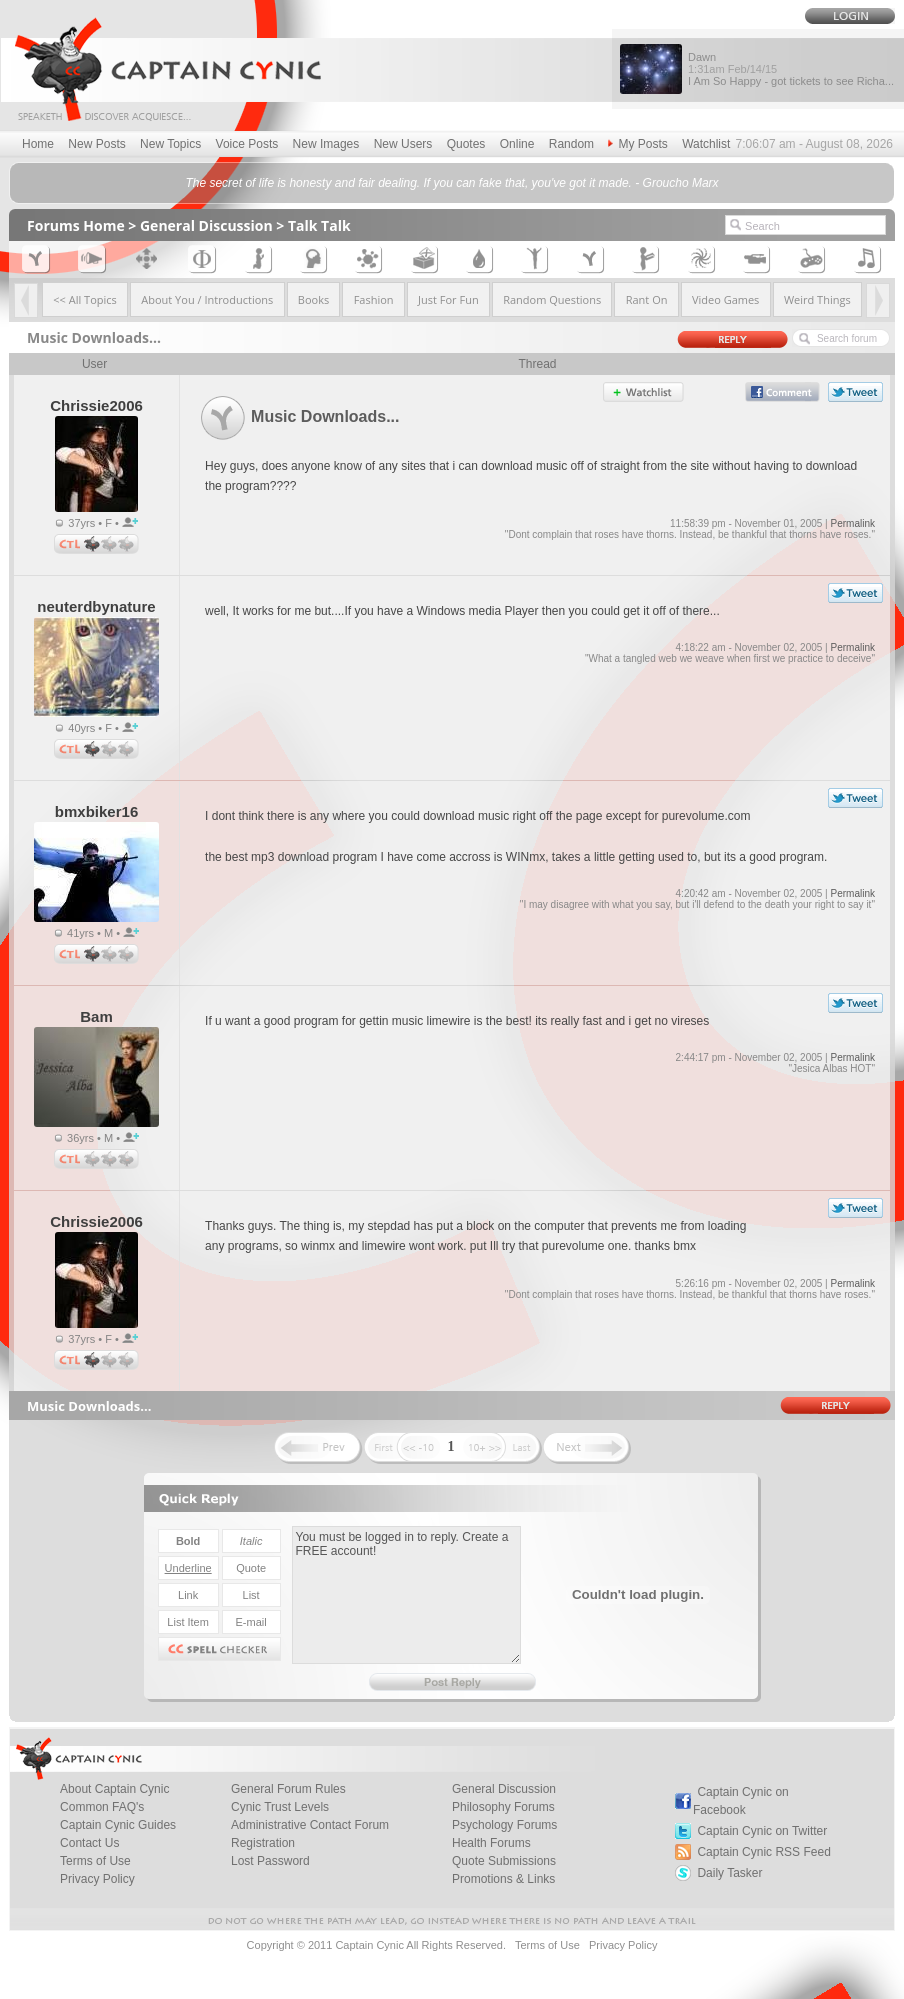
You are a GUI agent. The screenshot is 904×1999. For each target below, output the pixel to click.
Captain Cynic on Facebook (741, 1801)
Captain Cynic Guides (118, 1825)
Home (38, 144)
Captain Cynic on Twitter (762, 1831)
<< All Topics (85, 299)
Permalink (852, 523)
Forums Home (76, 225)
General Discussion (206, 225)
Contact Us (89, 1843)
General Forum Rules (288, 1789)
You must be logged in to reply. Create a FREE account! (406, 1595)
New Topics (170, 144)
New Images (326, 144)
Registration (263, 1843)
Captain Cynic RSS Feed (763, 1852)
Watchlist (706, 144)
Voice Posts (247, 144)
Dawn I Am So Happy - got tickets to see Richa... (791, 69)
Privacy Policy (97, 1879)
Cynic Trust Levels (280, 1807)
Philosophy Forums (503, 1807)
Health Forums (491, 1843)
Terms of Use (95, 1861)
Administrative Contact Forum (310, 1825)
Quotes (466, 144)
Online (517, 144)
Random (571, 144)
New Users (403, 144)
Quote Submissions (504, 1861)
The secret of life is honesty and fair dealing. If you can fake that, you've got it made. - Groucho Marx (451, 183)
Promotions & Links (503, 1879)
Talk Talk (319, 225)
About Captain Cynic (114, 1789)
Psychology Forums (504, 1825)
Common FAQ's (102, 1807)
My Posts (637, 144)
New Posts (96, 144)
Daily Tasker (729, 1873)
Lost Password (270, 1861)
